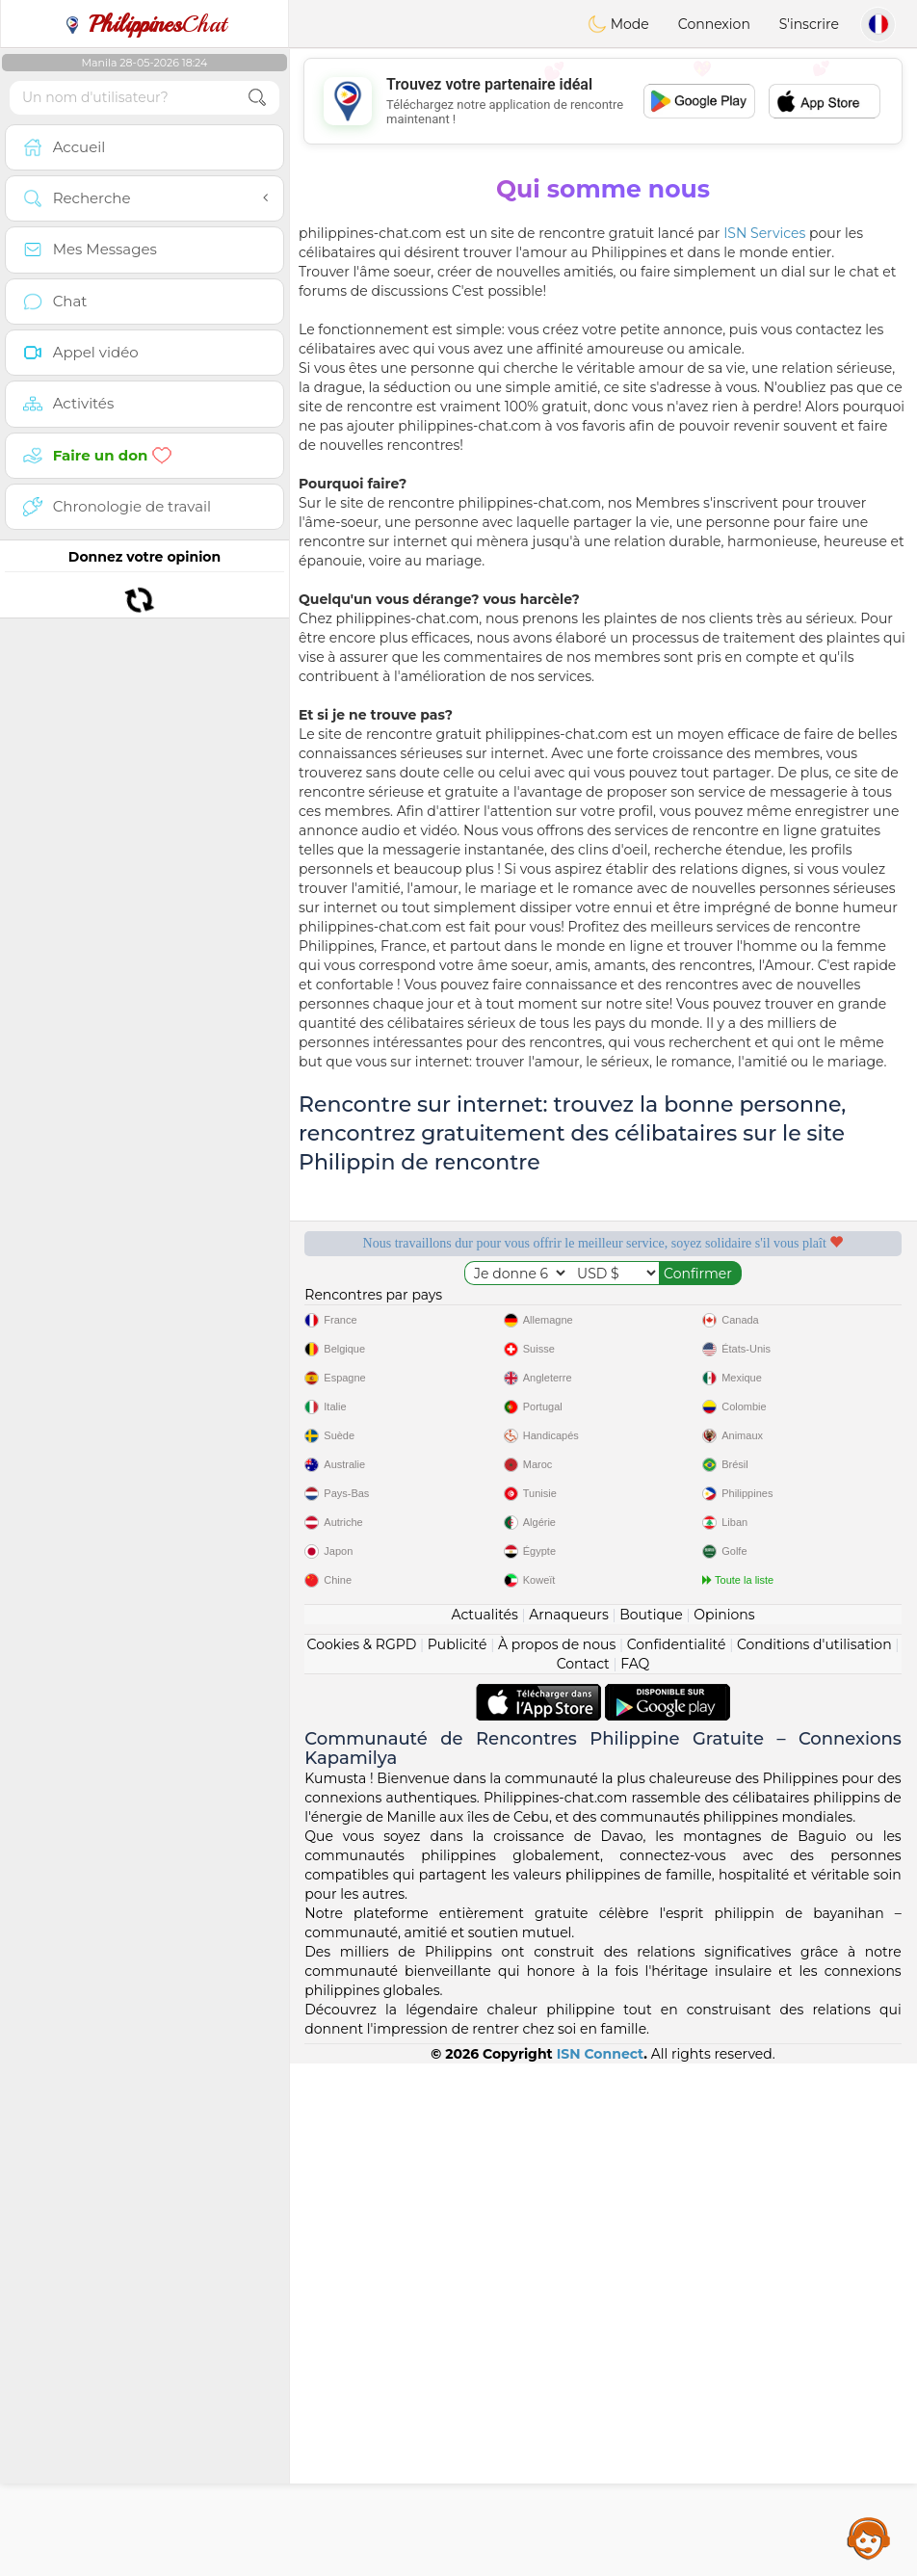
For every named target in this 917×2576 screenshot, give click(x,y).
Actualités (484, 2127)
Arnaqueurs (568, 2127)
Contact (583, 2176)
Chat (144, 24)
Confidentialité (676, 2157)
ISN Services (764, 233)
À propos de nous (557, 2157)
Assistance (869, 2537)
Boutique (651, 2127)
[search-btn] (257, 98)
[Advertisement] (603, 101)
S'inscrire (809, 24)
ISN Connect (600, 2566)
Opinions (724, 2127)
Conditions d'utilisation (814, 2157)
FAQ (634, 2176)
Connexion (714, 24)
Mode (618, 24)
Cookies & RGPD (362, 2157)
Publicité (457, 2157)
